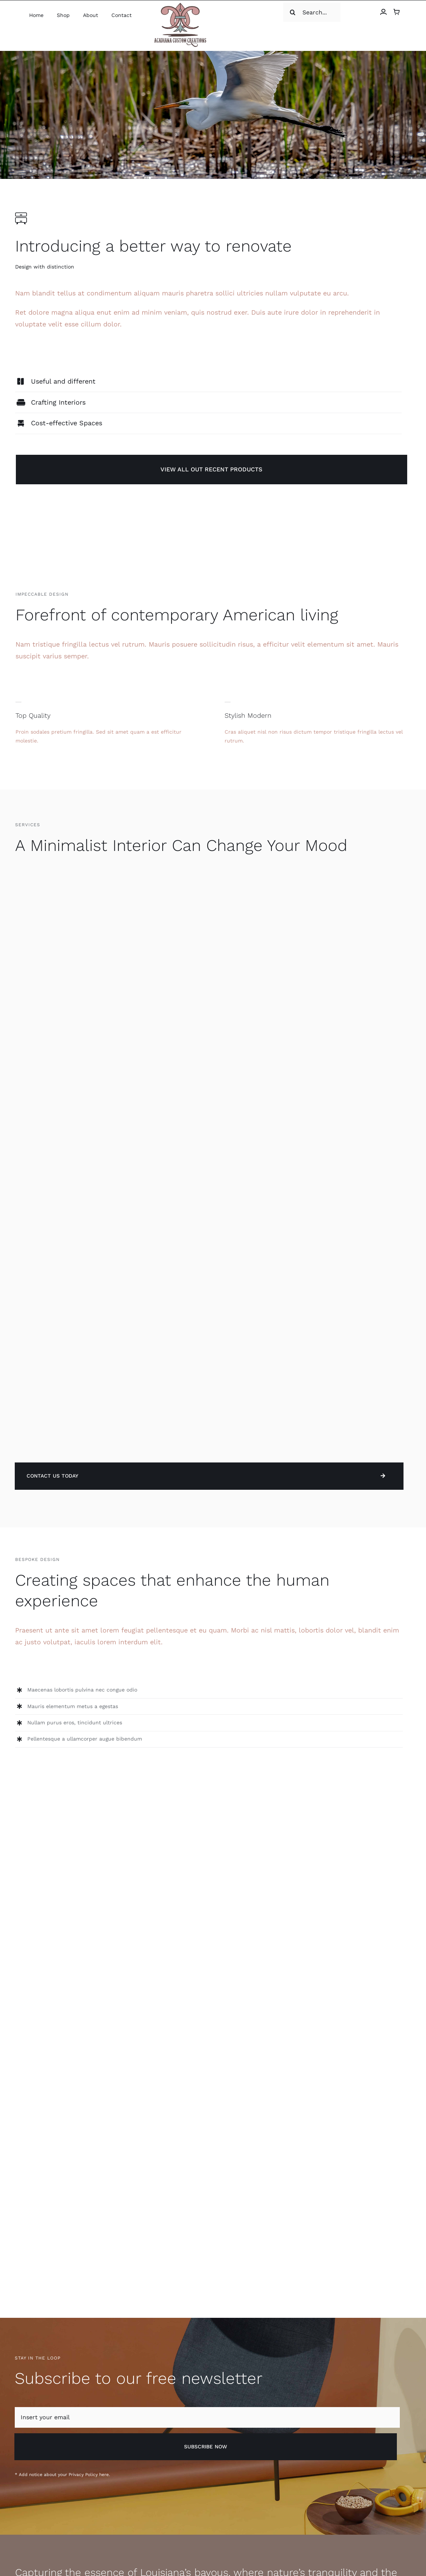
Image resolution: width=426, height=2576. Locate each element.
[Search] (333, 12)
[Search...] (347, 12)
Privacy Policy (83, 2251)
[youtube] (408, 2538)
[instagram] (366, 2538)
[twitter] (394, 2538)
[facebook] (380, 2538)
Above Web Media (103, 2539)
